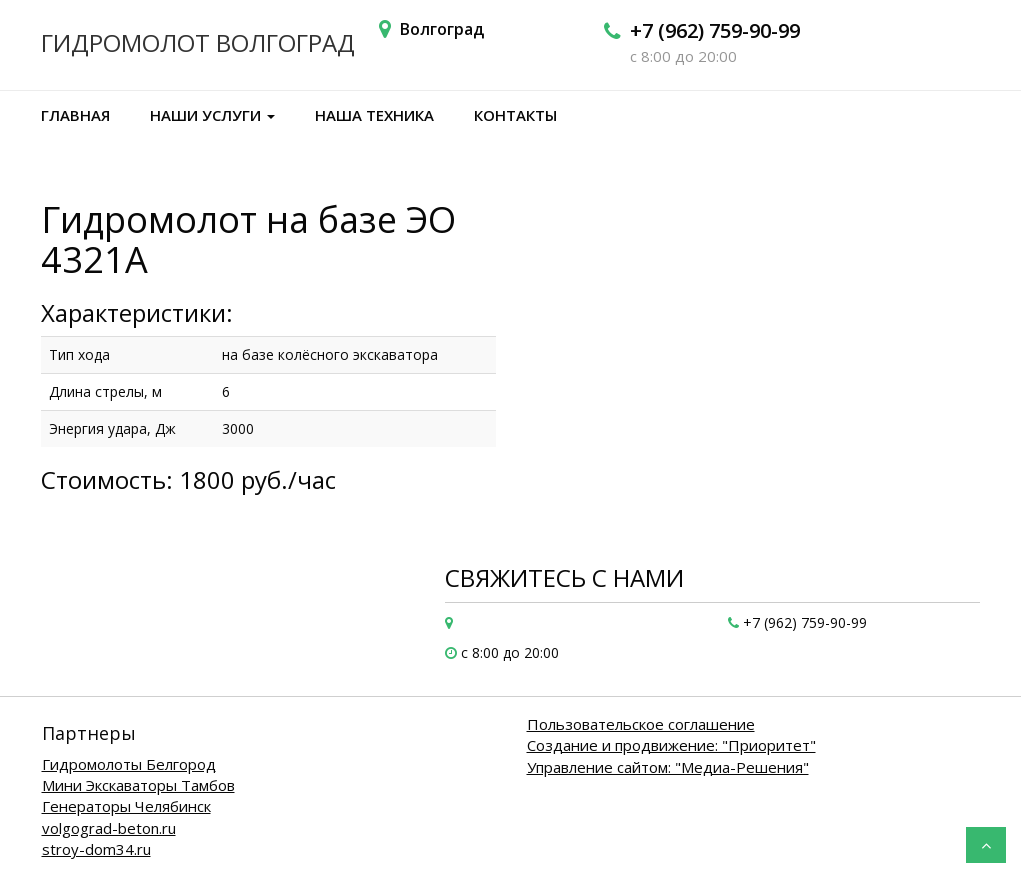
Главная (75, 115)
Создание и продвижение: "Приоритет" (671, 745)
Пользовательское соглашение (641, 724)
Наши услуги (212, 115)
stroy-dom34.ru (96, 849)
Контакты (515, 115)
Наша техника (374, 115)
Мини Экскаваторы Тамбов (138, 785)
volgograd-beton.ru (109, 828)
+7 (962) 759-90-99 (715, 30)
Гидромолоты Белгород (129, 764)
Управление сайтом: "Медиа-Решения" (668, 767)
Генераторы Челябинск (126, 806)
